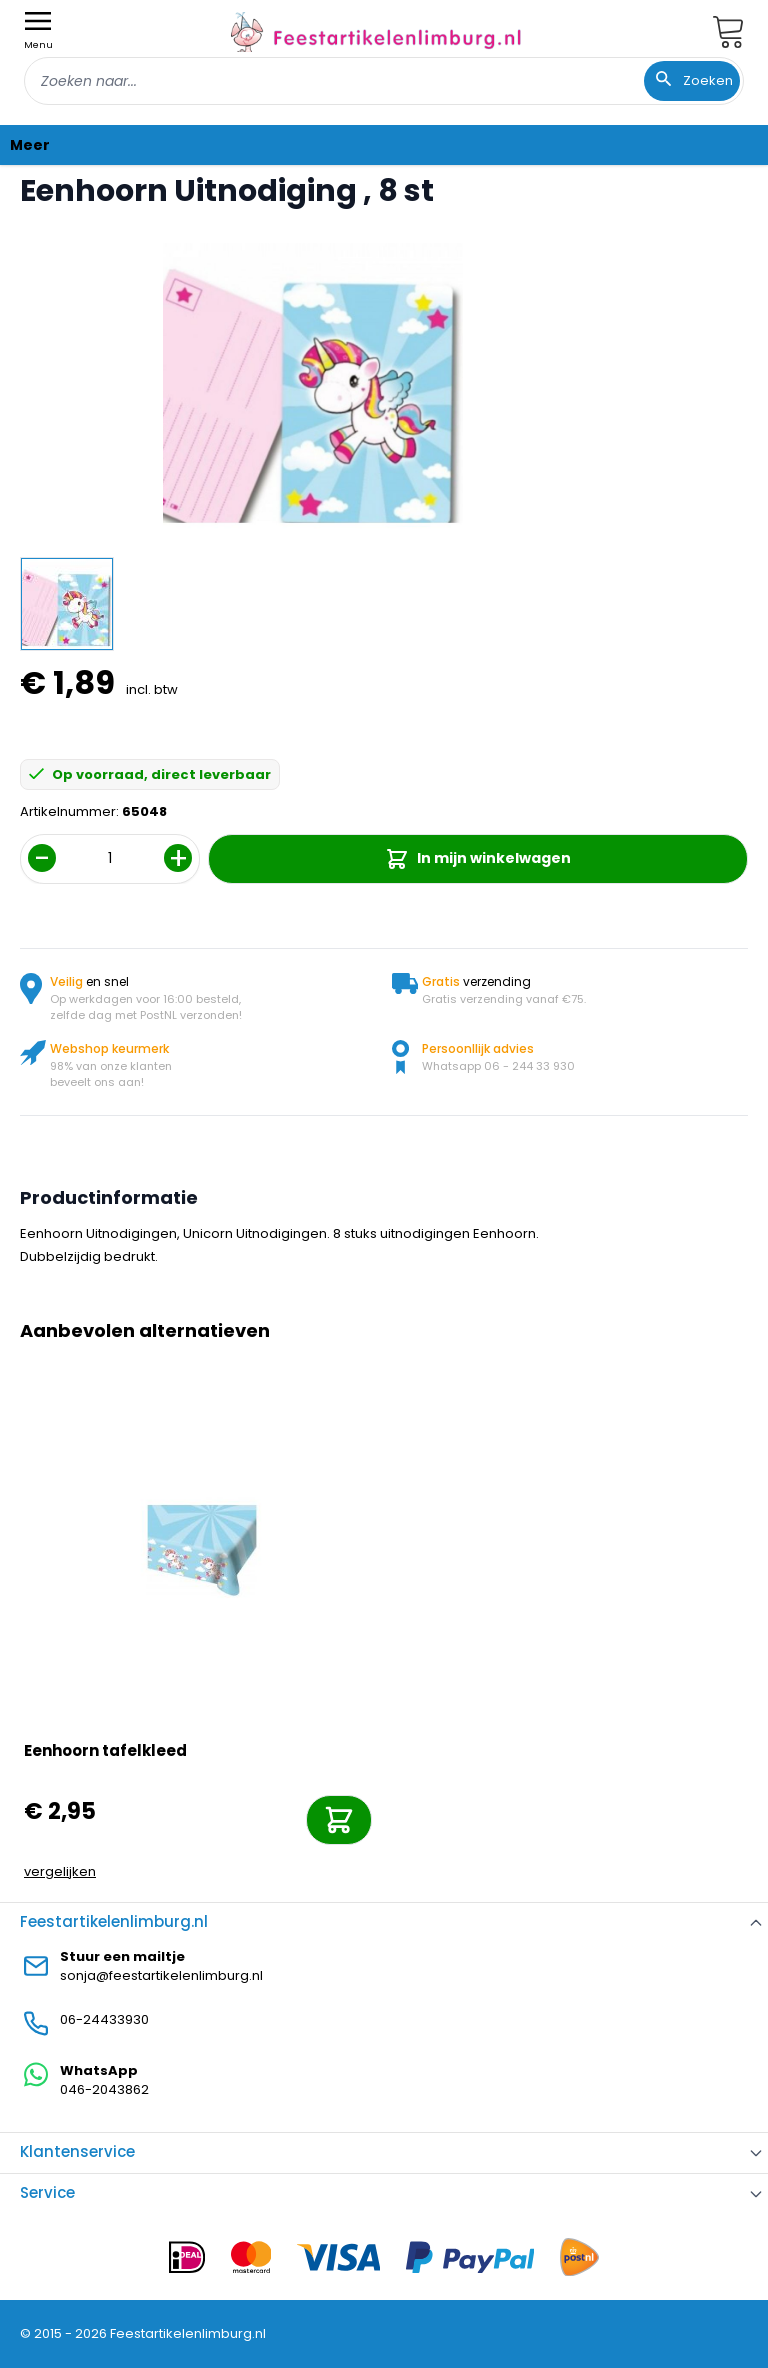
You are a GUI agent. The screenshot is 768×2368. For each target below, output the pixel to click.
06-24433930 (104, 2019)
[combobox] (384, 81)
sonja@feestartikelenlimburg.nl (161, 1975)
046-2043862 (104, 2089)
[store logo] (376, 31)
